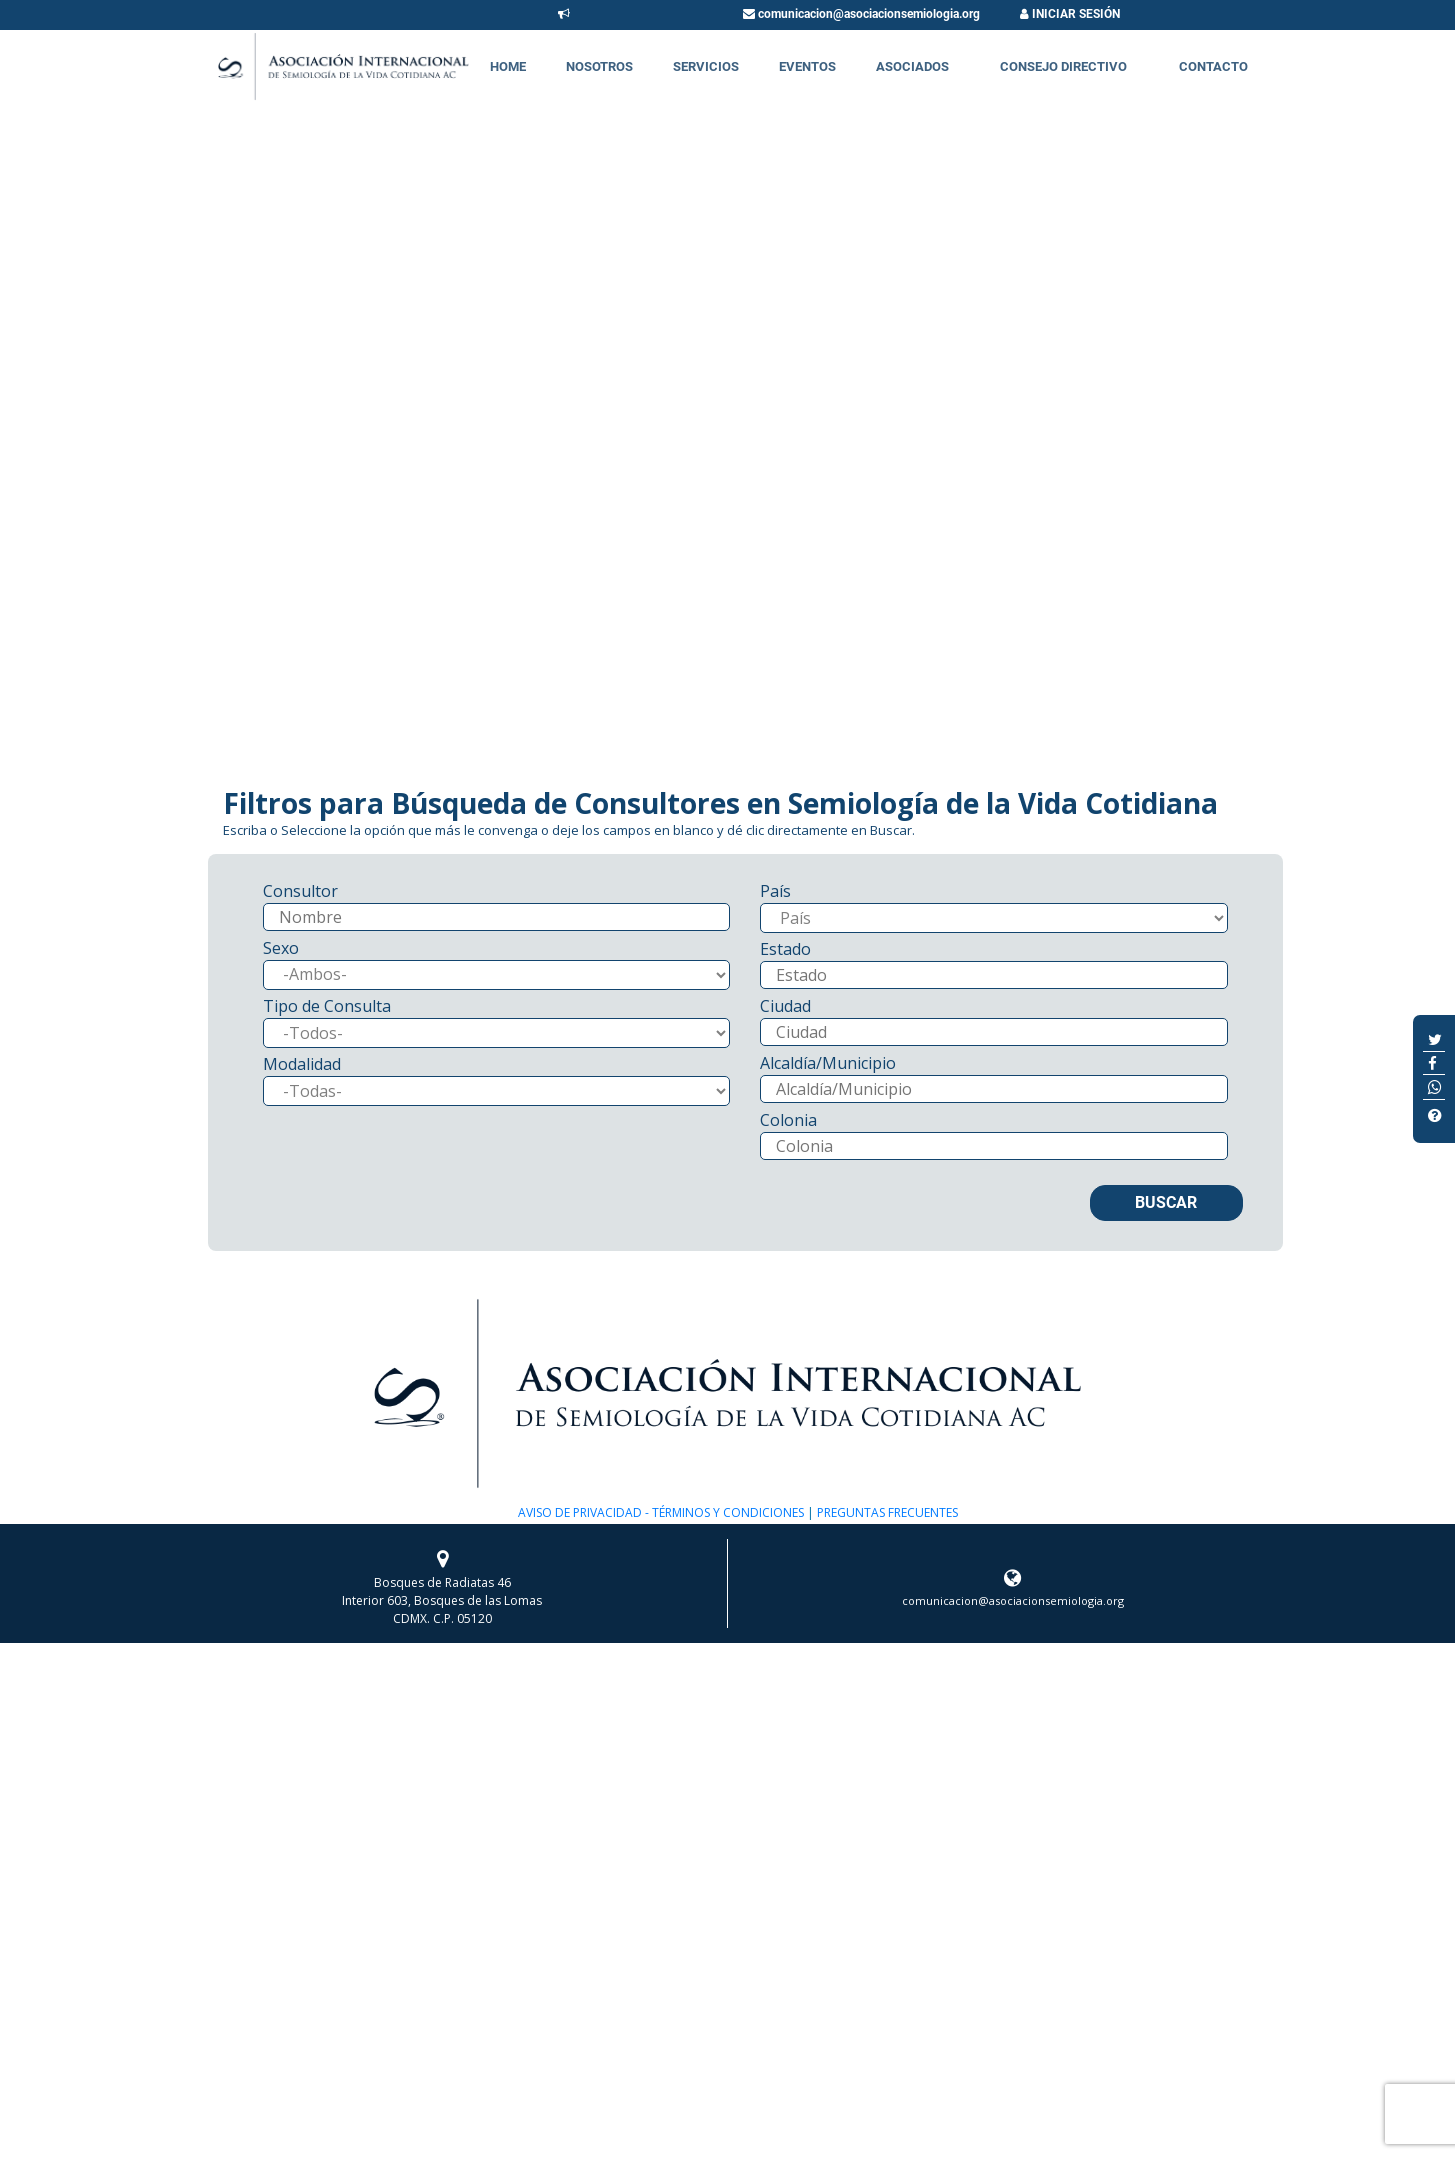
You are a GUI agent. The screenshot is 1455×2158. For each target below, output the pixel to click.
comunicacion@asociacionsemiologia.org (861, 14)
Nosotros (599, 66)
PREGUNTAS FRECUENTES (886, 1512)
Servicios (706, 66)
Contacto (1213, 66)
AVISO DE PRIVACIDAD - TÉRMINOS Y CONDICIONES (661, 1512)
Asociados (912, 66)
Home (508, 66)
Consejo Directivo (1063, 66)
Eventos (807, 66)
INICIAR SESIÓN (1070, 14)
